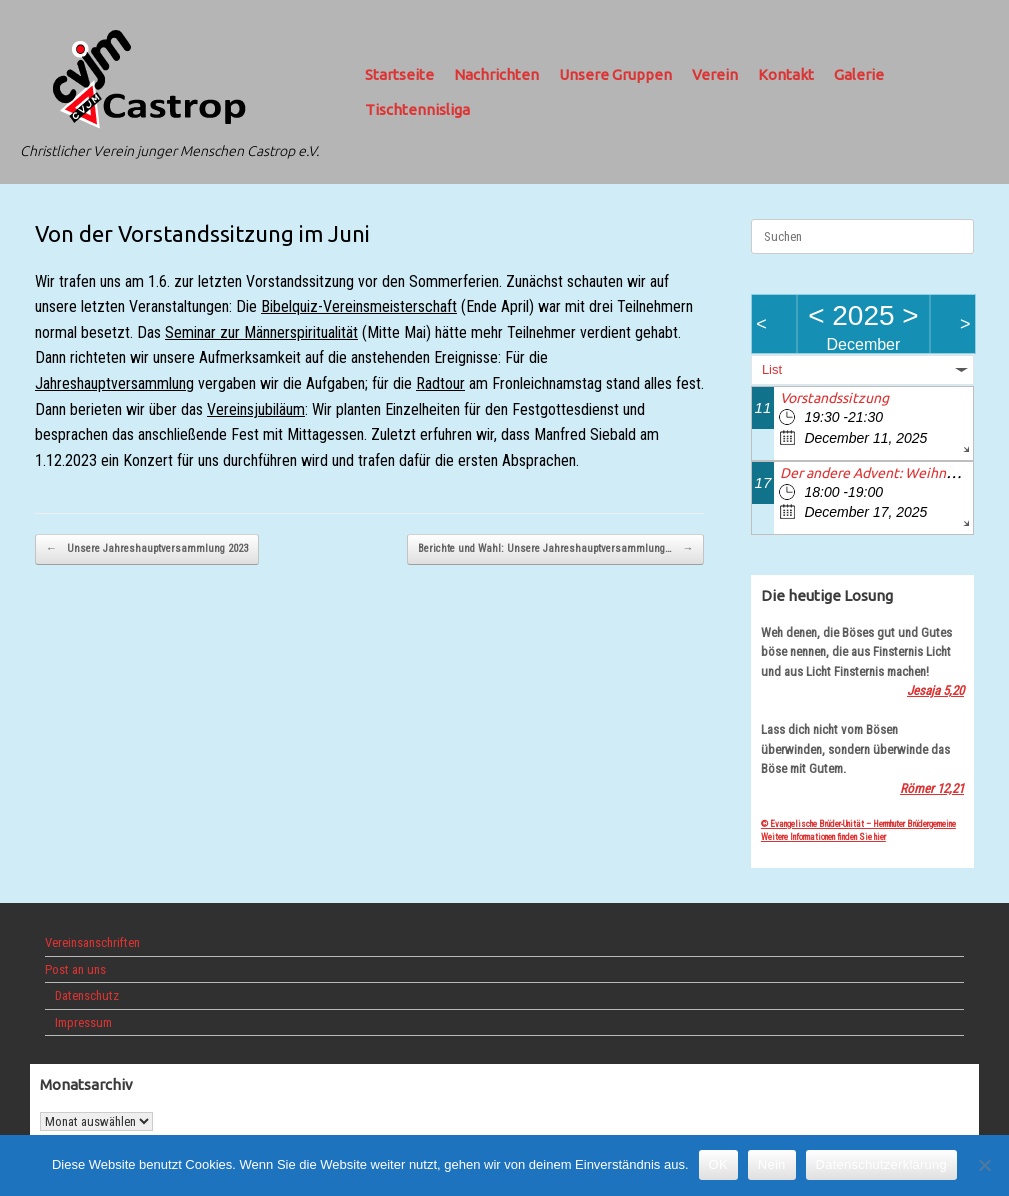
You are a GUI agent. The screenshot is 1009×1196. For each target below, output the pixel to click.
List (772, 369)
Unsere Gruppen (615, 74)
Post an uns (75, 969)
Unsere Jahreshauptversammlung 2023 (147, 549)
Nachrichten (496, 74)
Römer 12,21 (932, 788)
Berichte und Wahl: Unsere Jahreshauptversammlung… (555, 549)
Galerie (859, 74)
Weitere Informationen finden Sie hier (823, 837)
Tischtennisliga (417, 109)
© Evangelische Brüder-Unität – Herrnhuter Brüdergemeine (858, 824)
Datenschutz (87, 995)
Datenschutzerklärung (881, 1164)
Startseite (399, 74)
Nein (772, 1164)
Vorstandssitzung (834, 398)
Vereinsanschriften (92, 942)
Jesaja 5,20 (935, 690)
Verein (715, 74)
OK (718, 1164)
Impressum (83, 1022)
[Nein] (984, 1165)
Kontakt (786, 74)
